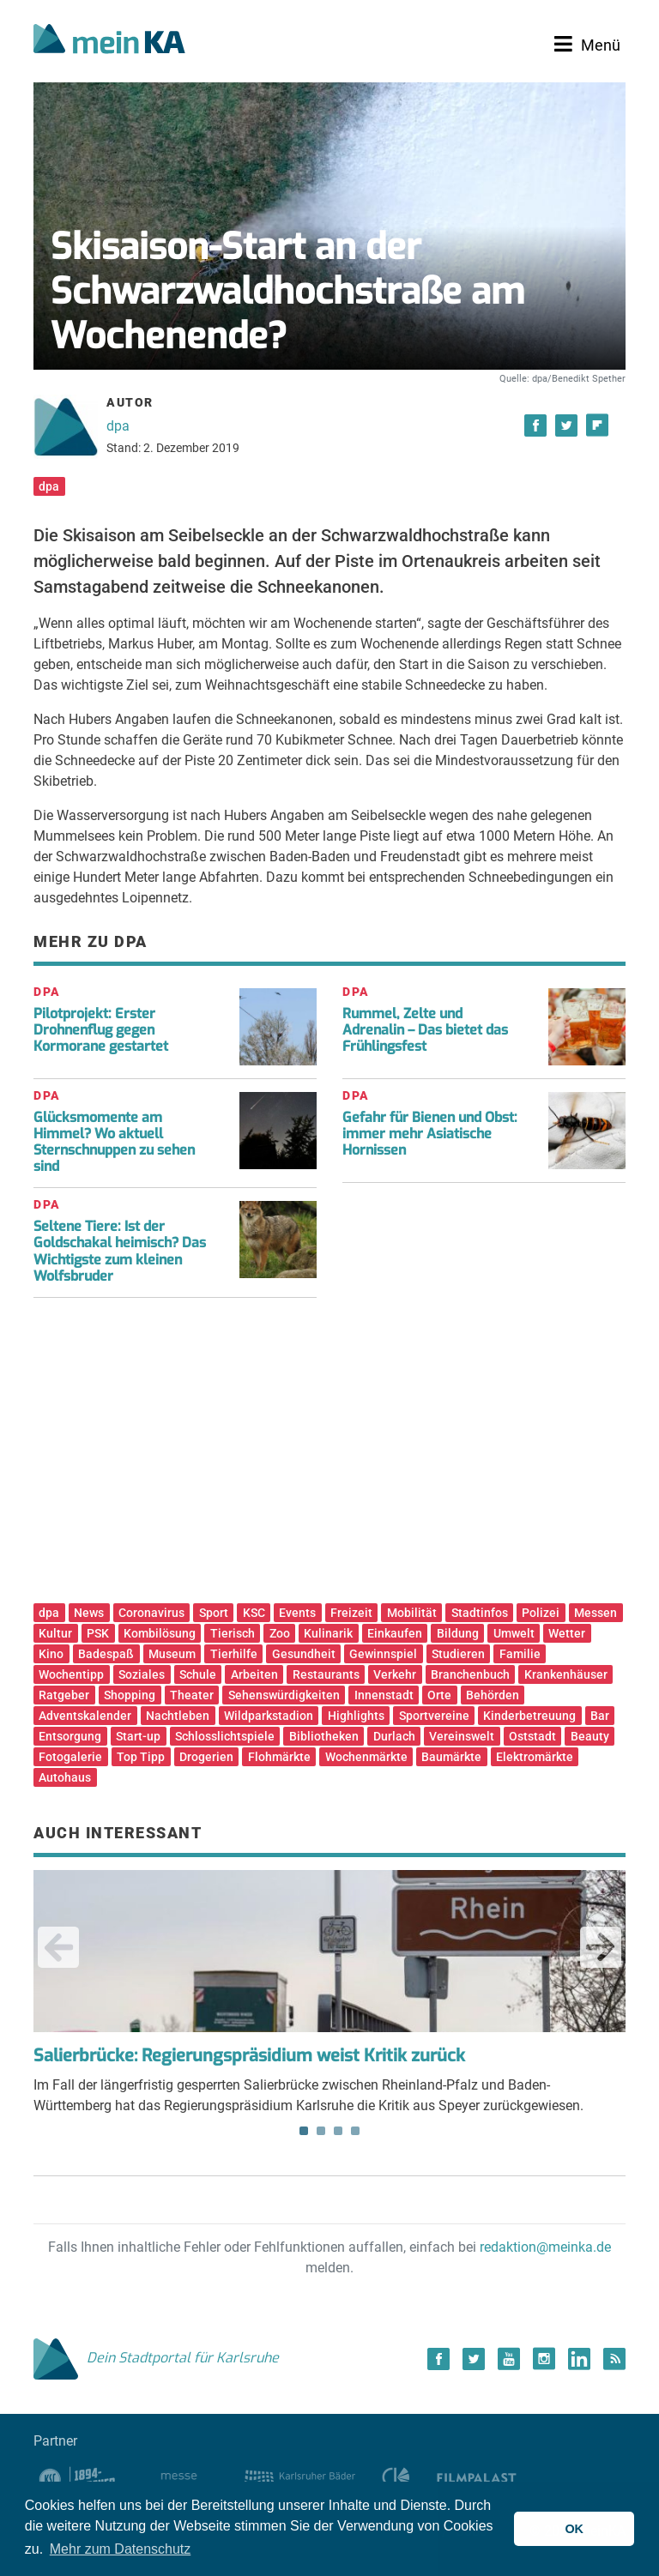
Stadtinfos (479, 1613)
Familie (520, 1654)
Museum (172, 1654)
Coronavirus (151, 1613)
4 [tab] (355, 2131)
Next (600, 1947)
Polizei (540, 1613)
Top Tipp (141, 1757)
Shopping (129, 1695)
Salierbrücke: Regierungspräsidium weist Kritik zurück (249, 2055)
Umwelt (514, 1633)
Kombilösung (160, 1633)
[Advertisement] (329, 1456)
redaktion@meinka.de (545, 2247)
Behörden (492, 1695)
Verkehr (394, 1674)
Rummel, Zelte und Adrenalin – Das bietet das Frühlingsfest (425, 1029)
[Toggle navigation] (587, 44)
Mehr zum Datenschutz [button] (120, 2549)
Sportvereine (434, 1715)
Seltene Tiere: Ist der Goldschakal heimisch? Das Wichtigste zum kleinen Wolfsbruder (119, 1251)
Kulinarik (328, 1633)
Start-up (138, 1736)
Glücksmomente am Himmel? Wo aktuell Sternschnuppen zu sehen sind (114, 1142)
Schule (197, 1674)
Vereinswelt (461, 1736)
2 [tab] (321, 2131)
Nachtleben (177, 1715)
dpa (118, 426)
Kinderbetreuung (529, 1715)
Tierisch (232, 1633)
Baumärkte (451, 1757)
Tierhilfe (233, 1654)
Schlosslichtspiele (225, 1736)
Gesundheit (304, 1654)
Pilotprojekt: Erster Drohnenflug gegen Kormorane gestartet (100, 1029)
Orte (439, 1695)
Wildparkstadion (268, 1715)
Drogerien (206, 1757)
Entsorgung (70, 1736)
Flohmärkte (279, 1757)
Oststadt (532, 1736)
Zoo (279, 1633)
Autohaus (65, 1777)
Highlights (356, 1715)
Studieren (458, 1654)
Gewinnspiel (383, 1654)
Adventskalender (85, 1715)
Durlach (394, 1736)
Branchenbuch (470, 1674)
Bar (599, 1715)
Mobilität (412, 1613)
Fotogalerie (70, 1757)
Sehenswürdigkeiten (284, 1695)
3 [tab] (338, 2131)
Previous (58, 1947)
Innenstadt (384, 1695)
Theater (192, 1695)
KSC (254, 1613)
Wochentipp (71, 1674)
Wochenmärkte (366, 1757)
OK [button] (574, 2529)
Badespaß (106, 1654)
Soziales (141, 1674)
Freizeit (351, 1613)
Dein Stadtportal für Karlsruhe (156, 2358)
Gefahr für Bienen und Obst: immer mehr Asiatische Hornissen (429, 1133)
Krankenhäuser (566, 1674)
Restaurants (326, 1674)
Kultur (55, 1633)
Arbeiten (254, 1674)
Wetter (566, 1633)
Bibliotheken (324, 1736)
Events (297, 1613)
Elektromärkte (534, 1757)
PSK (98, 1633)
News (89, 1613)
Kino (51, 1654)
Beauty (590, 1736)
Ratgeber (64, 1695)
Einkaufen (394, 1633)
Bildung (458, 1633)
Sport (213, 1613)
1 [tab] (303, 2131)
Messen (595, 1613)
